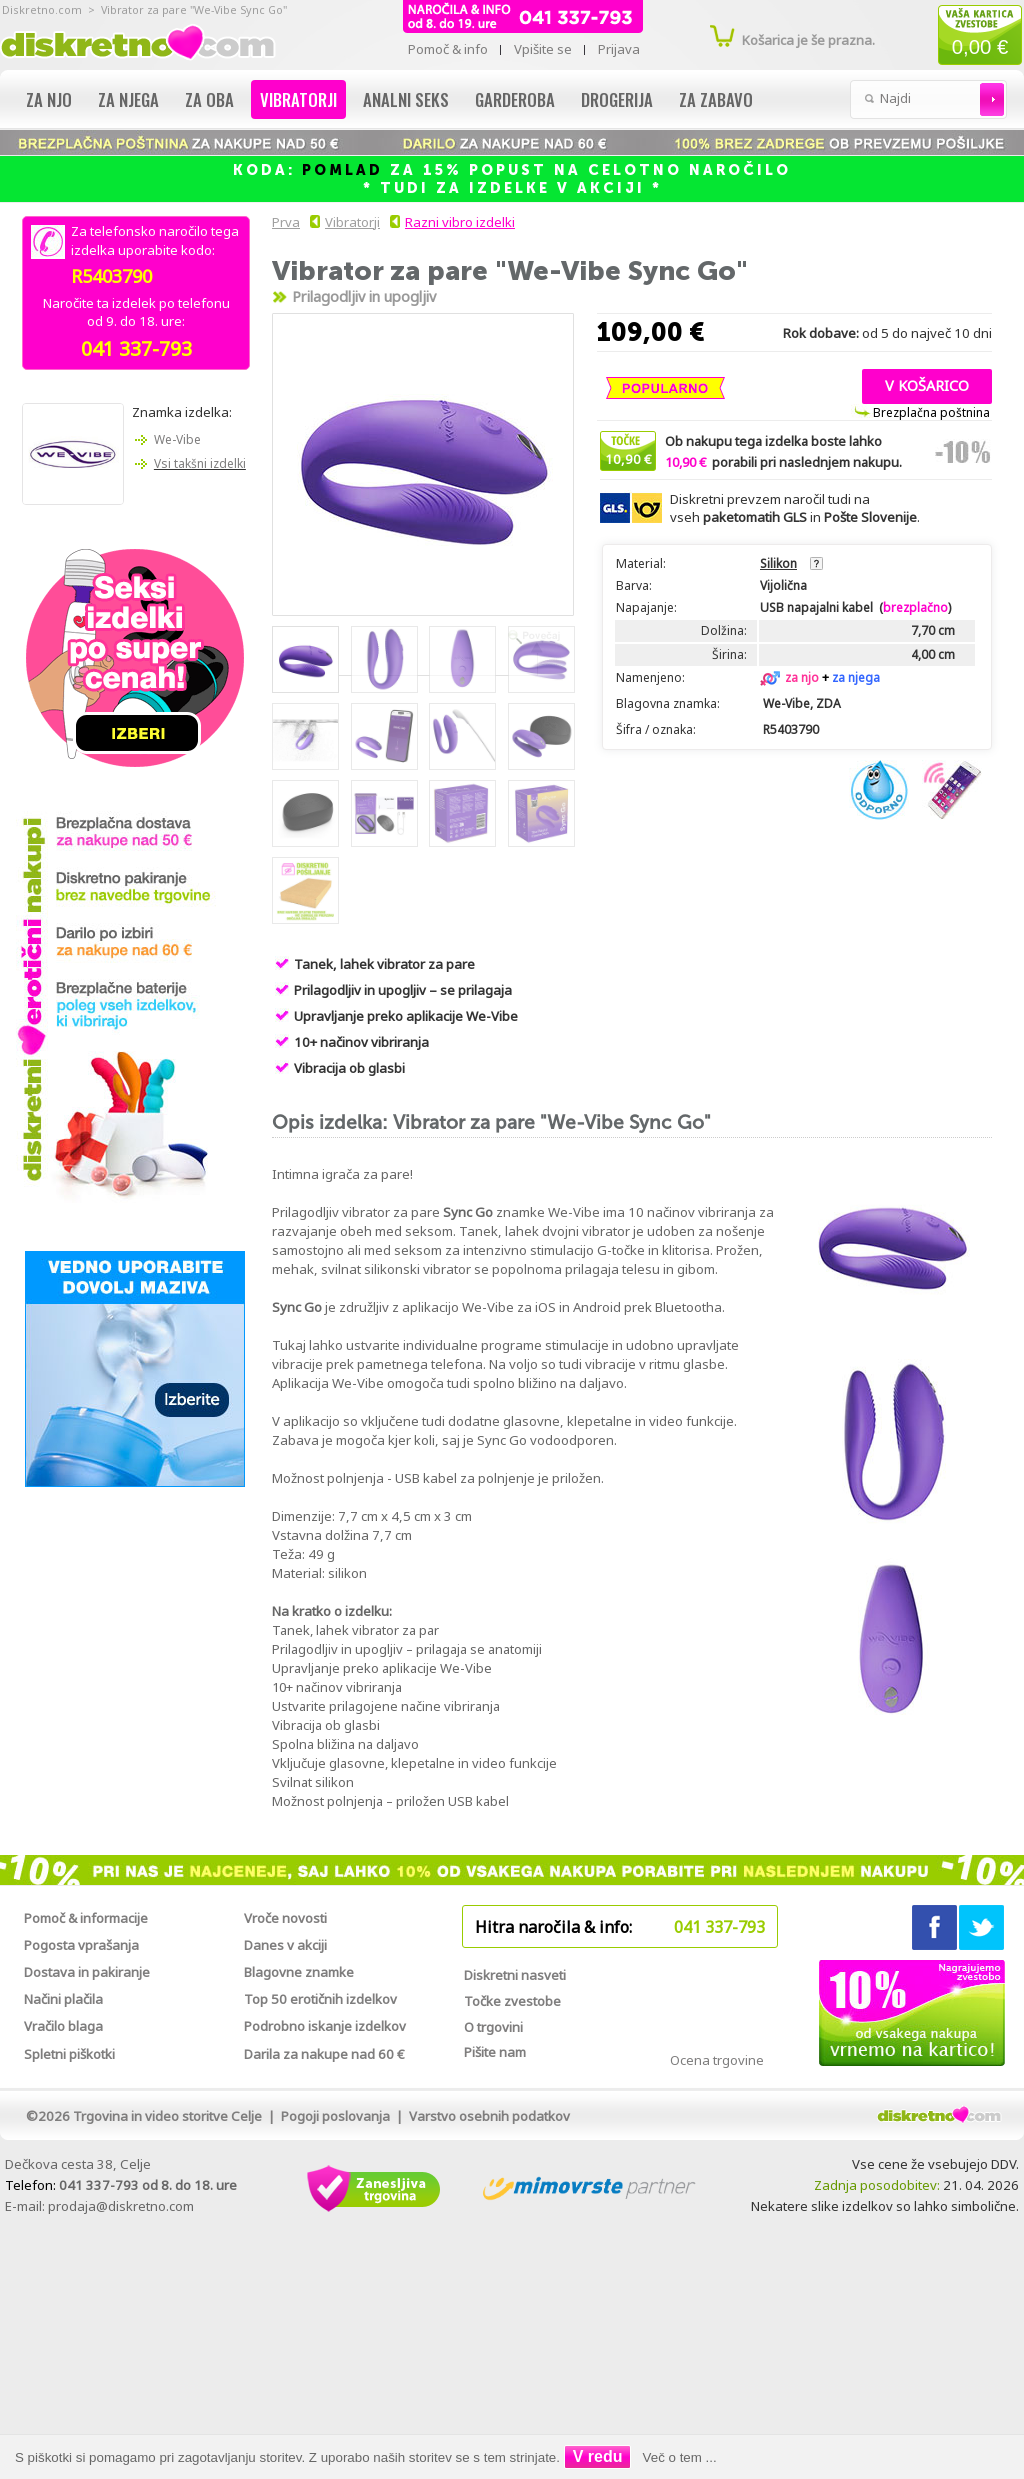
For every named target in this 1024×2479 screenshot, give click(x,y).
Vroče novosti (285, 1918)
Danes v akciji (285, 1945)
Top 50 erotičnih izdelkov (320, 1999)
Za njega (128, 99)
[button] (927, 384)
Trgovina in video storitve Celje (167, 2116)
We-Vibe (177, 439)
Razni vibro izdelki (460, 222)
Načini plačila (63, 1999)
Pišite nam (495, 2052)
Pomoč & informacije (86, 1918)
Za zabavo (716, 99)
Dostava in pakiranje (87, 1972)
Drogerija (617, 99)
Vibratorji (298, 99)
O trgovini (493, 2027)
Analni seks (406, 99)
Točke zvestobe (512, 2001)
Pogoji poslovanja (335, 2116)
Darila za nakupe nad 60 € (324, 2054)
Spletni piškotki (69, 2054)
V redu (598, 2456)
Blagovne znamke (299, 1972)
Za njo (49, 99)
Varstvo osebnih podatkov (489, 2116)
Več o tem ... (680, 2457)
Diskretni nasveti (515, 1975)
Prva (283, 222)
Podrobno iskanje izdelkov (325, 2026)
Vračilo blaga (63, 2026)
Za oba (209, 99)
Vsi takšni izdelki (200, 463)
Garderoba (515, 99)
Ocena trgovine (717, 2060)
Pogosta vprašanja (81, 1945)
